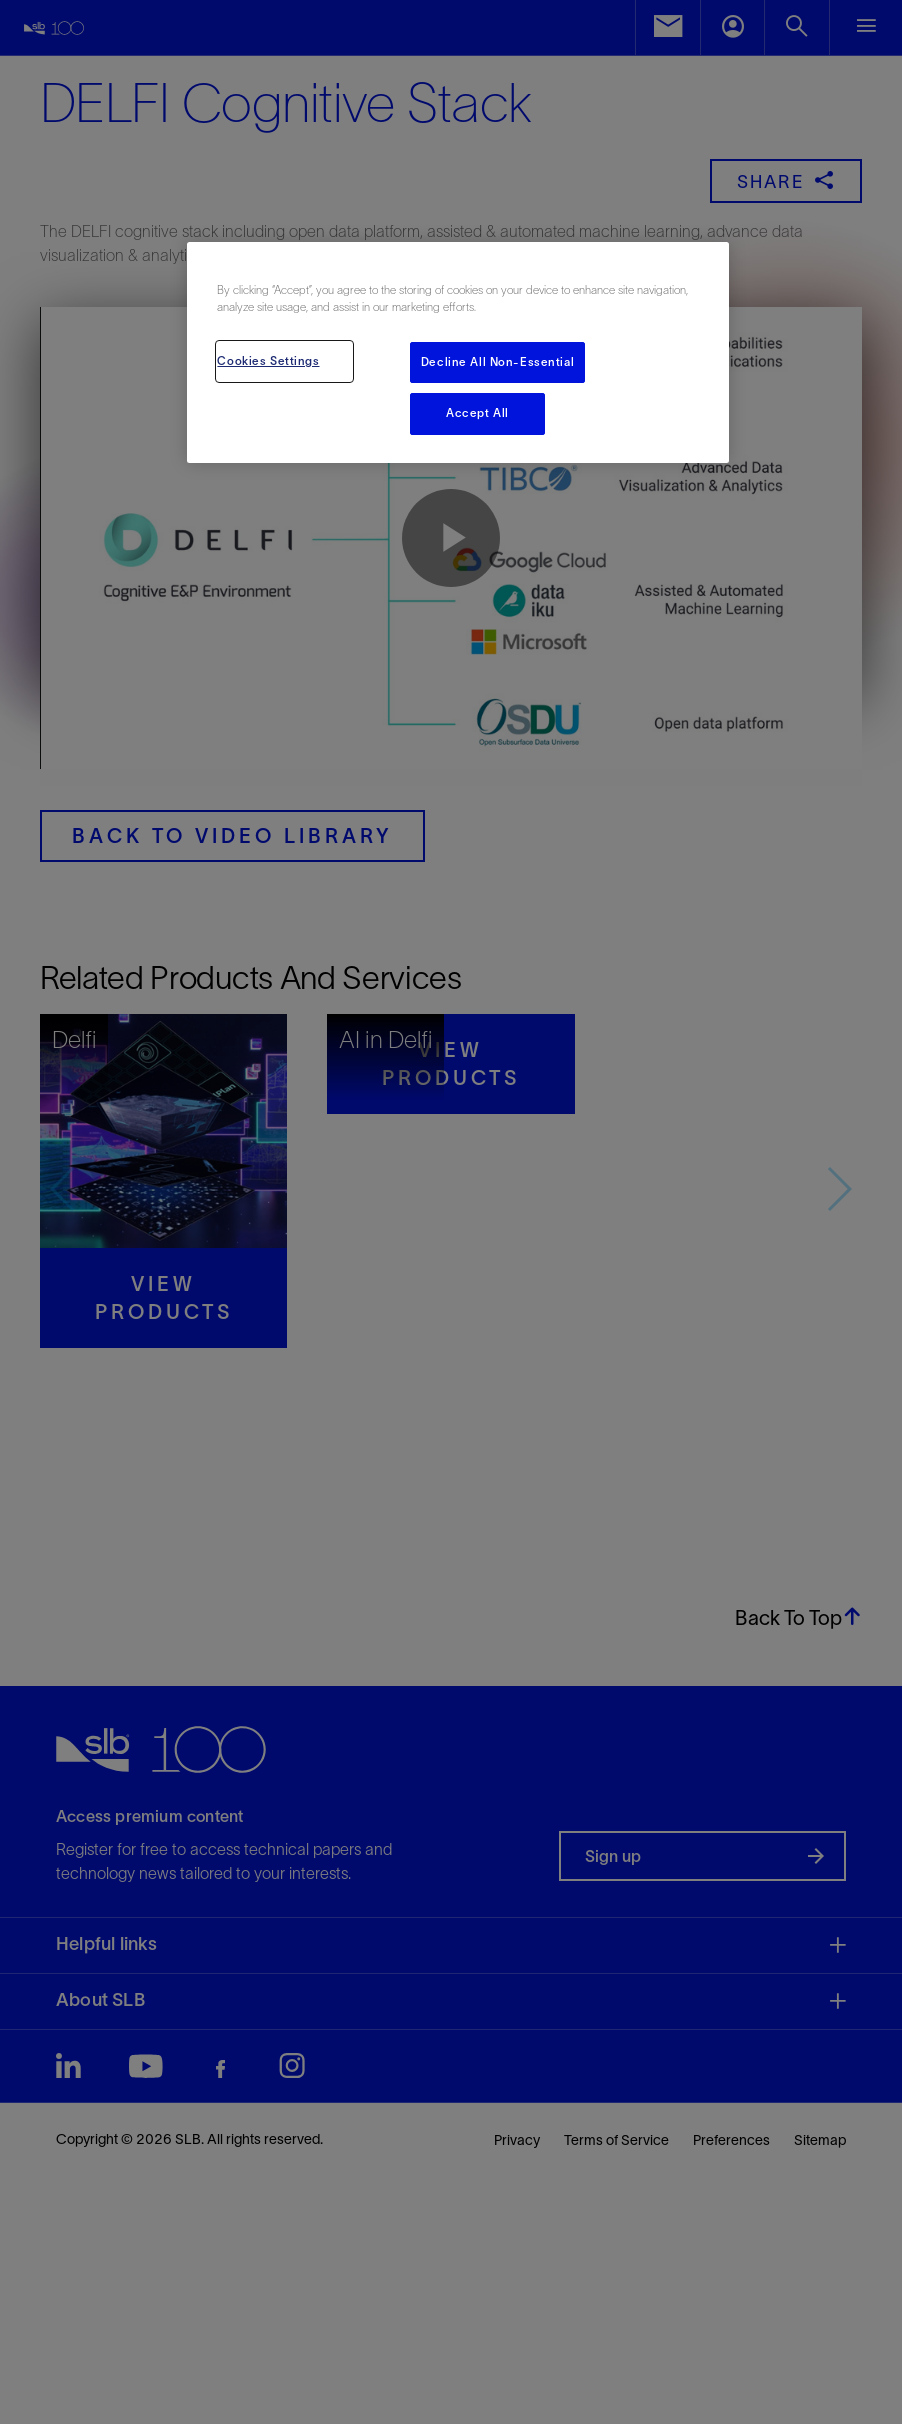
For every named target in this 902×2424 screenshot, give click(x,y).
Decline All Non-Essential (497, 362)
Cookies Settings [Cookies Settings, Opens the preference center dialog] (268, 361)
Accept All (477, 413)
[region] (457, 352)
